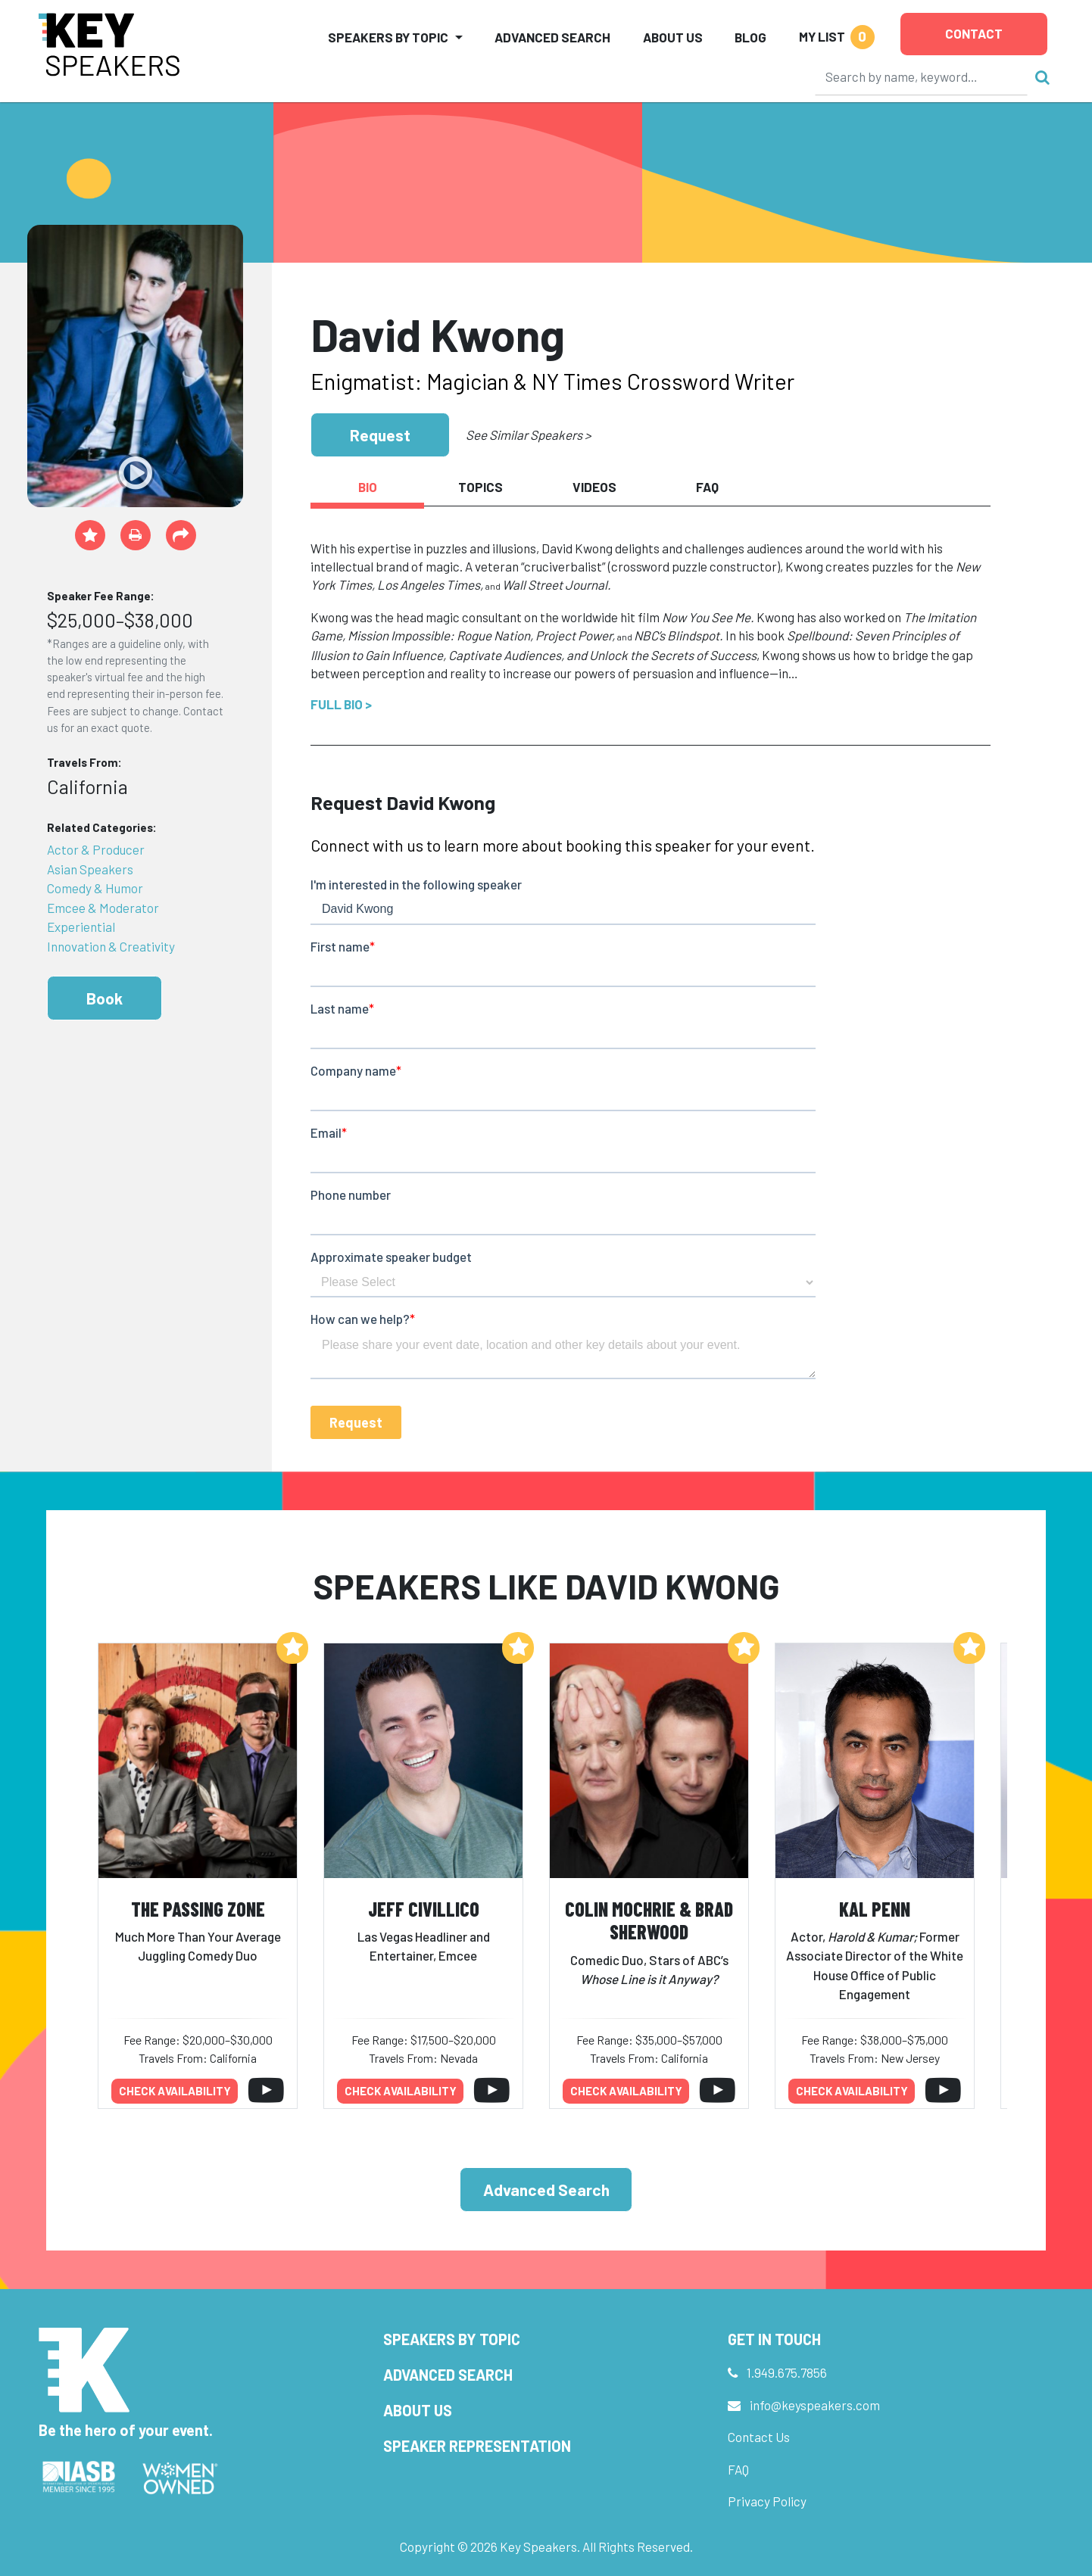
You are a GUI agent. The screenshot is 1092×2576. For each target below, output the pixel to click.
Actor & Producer (96, 849)
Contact (974, 33)
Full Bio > (341, 704)
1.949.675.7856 (787, 2372)
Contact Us (759, 2436)
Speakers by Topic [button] (388, 37)
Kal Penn (874, 1908)
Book (104, 998)
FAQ (738, 2469)
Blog (750, 37)
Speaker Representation (477, 2446)
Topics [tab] (480, 486)
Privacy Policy (767, 2501)
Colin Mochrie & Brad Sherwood (649, 1920)
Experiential (81, 926)
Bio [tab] (367, 486)
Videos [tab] (594, 486)
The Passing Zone (198, 1908)
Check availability (175, 2091)
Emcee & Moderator (103, 907)
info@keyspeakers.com (815, 2404)
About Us (673, 37)
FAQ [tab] (707, 486)
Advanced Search (552, 37)
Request (380, 434)
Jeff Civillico (423, 1908)
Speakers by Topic (451, 2339)
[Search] (921, 76)
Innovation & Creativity (111, 946)
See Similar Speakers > (528, 434)
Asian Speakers (90, 869)
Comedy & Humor (95, 888)
